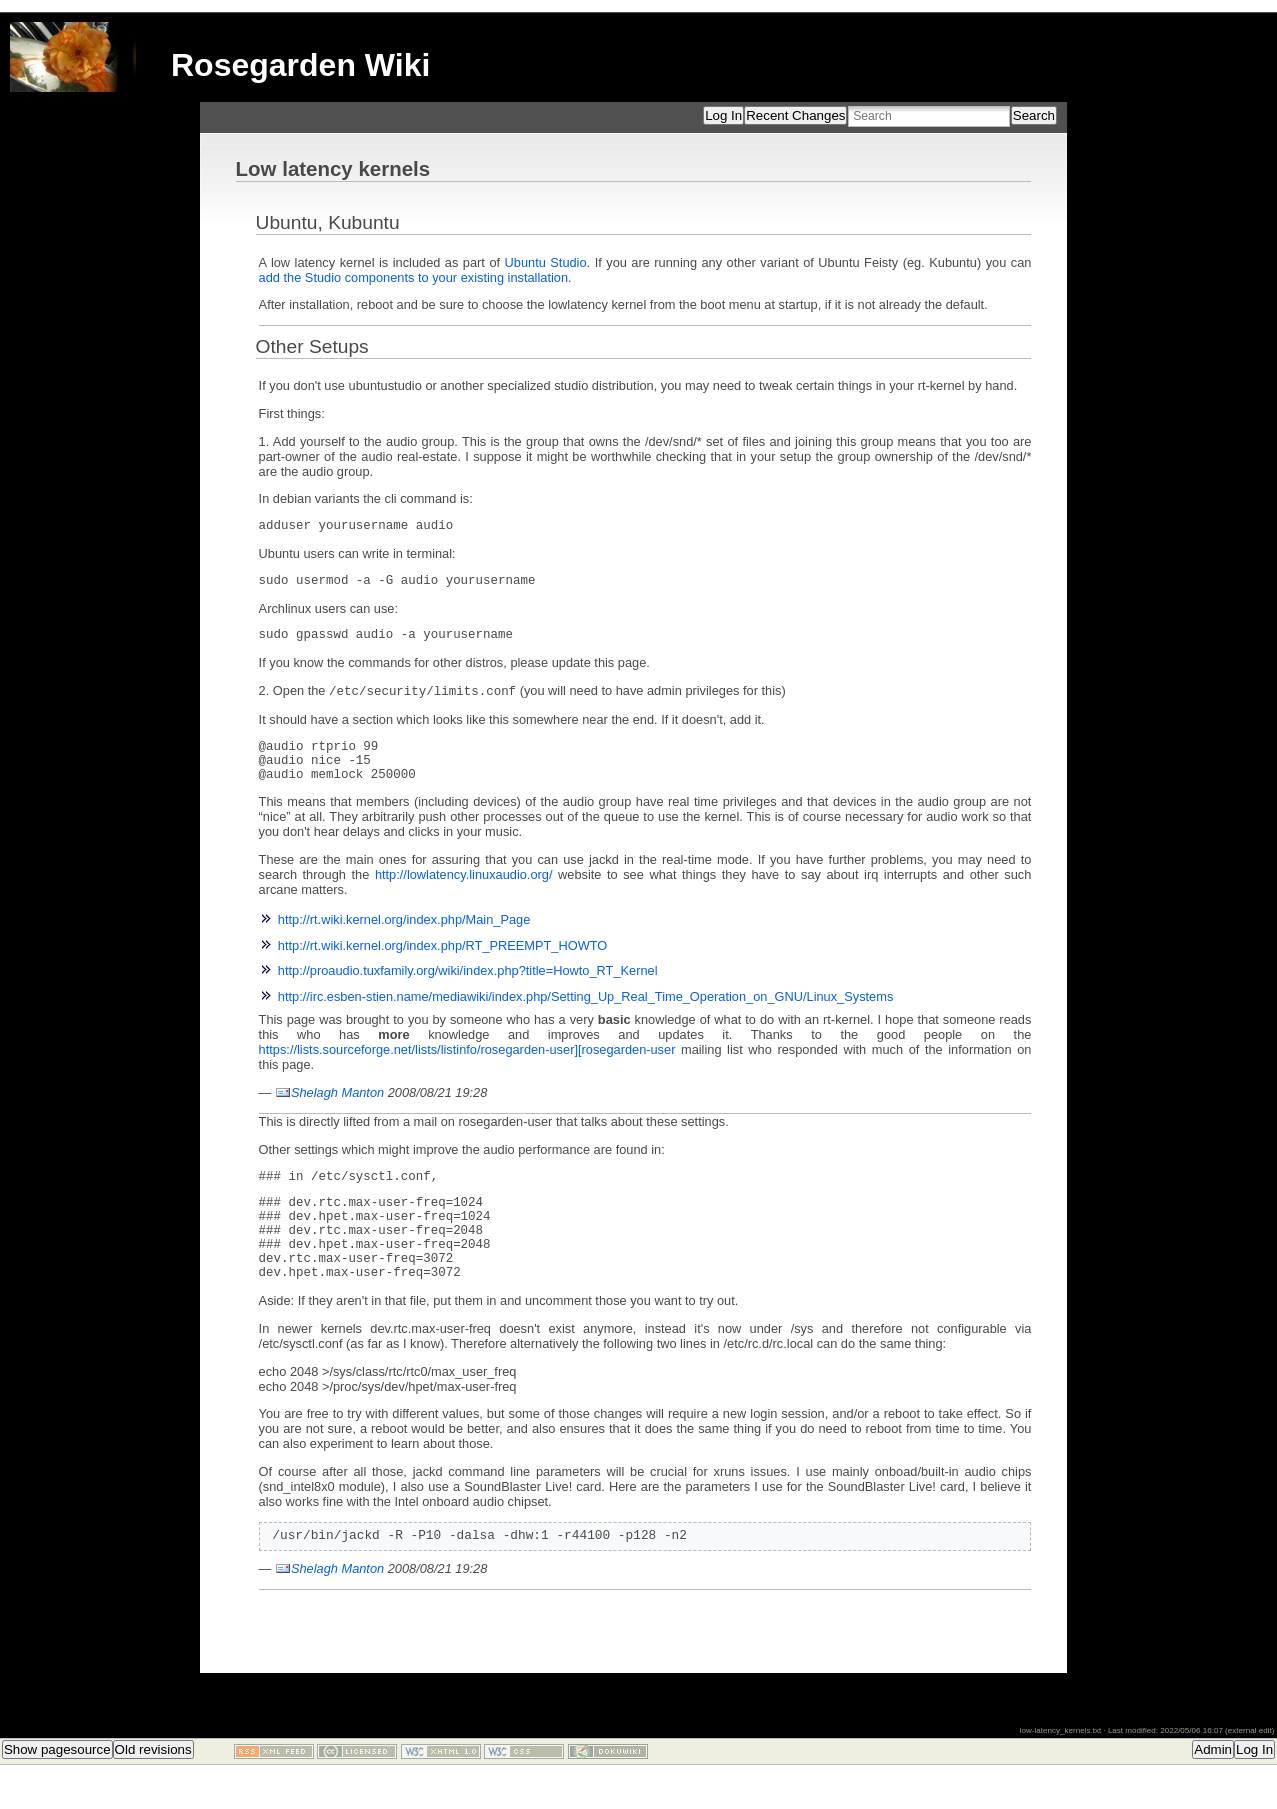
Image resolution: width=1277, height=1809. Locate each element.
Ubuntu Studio (546, 262)
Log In (723, 115)
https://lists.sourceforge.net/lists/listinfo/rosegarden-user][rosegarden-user (467, 1068)
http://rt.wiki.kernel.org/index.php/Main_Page (404, 938)
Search (1034, 115)
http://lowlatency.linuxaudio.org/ (464, 893)
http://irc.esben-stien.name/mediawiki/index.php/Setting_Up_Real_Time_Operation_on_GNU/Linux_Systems (586, 1015)
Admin (1213, 1789)
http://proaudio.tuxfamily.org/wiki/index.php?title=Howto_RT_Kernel (468, 989)
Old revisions (153, 1789)
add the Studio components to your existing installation (413, 277)
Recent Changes (795, 115)
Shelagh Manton (337, 1111)
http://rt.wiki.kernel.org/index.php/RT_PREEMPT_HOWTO (443, 964)
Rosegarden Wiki (300, 65)
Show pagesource (57, 1789)
